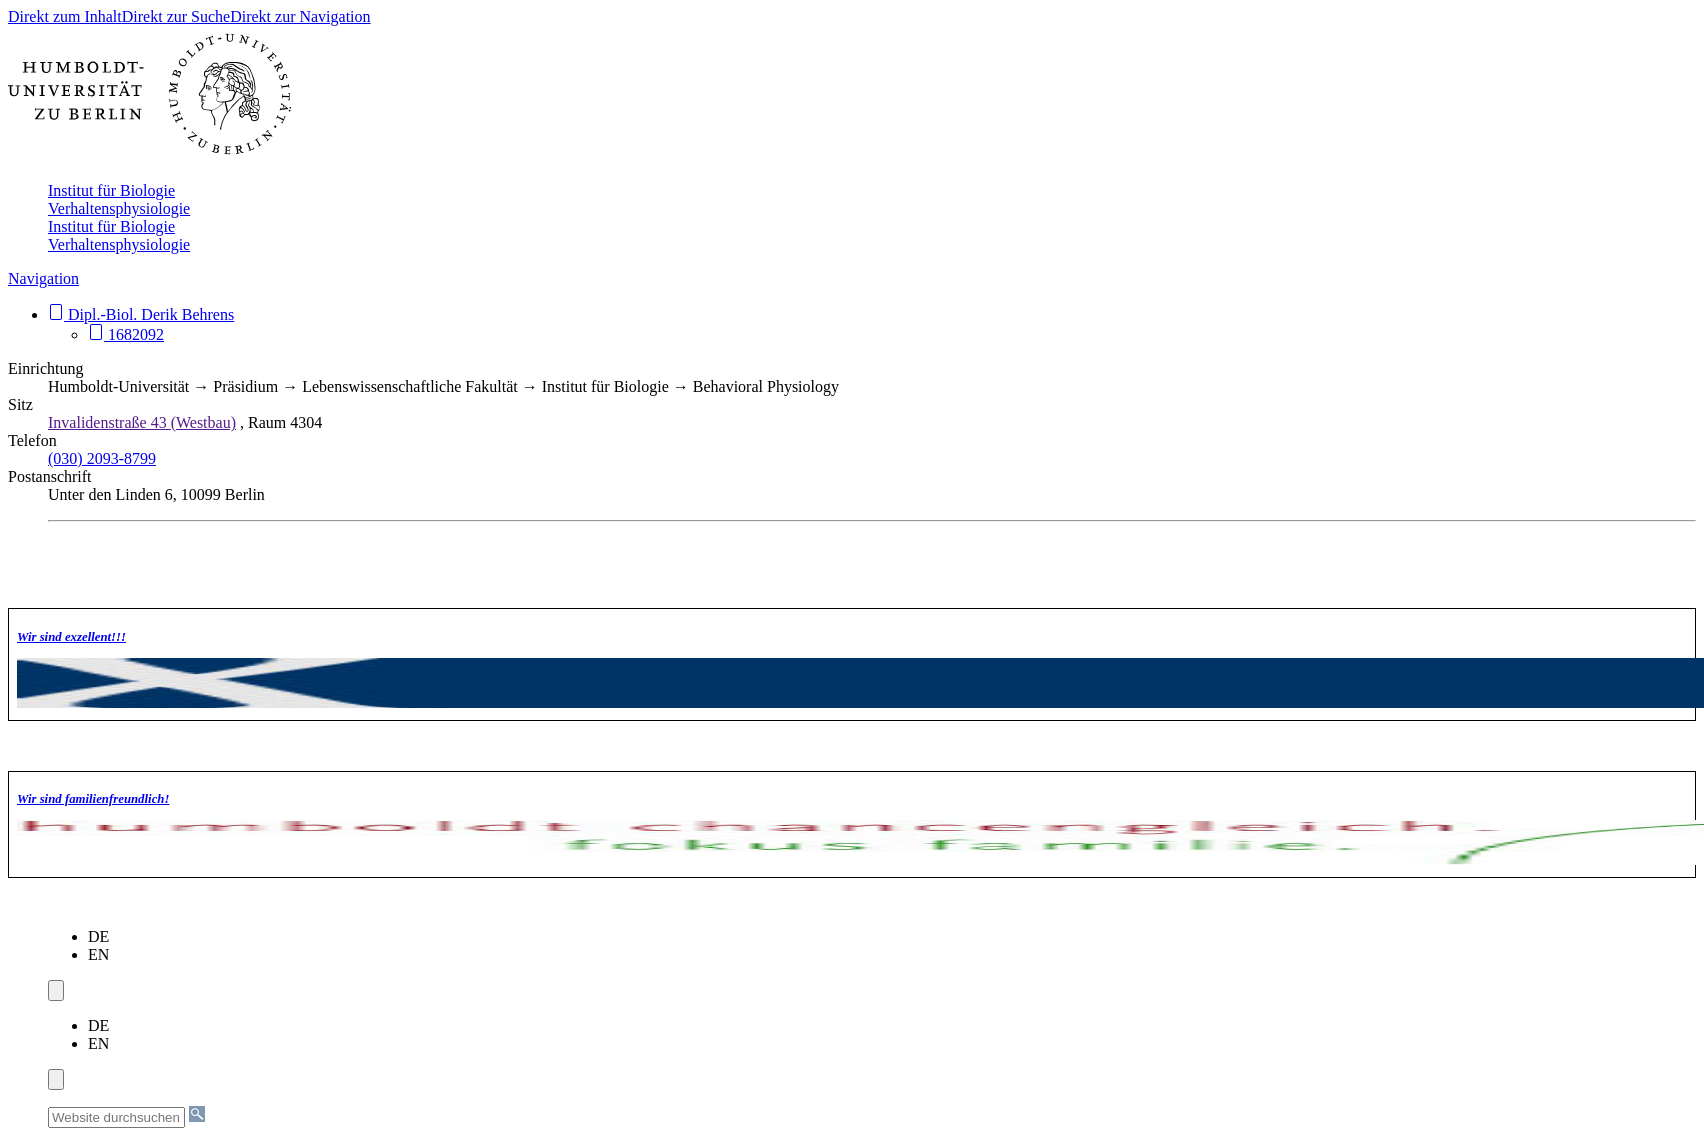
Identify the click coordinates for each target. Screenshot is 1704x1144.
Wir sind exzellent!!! (71, 637)
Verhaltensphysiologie (119, 208)
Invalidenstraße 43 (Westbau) (142, 422)
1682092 (126, 334)
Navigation (43, 278)
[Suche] (197, 1114)
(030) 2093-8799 (102, 458)
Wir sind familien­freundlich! (93, 799)
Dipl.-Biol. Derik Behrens (141, 314)
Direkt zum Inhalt (65, 16)
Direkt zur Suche (176, 16)
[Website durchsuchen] (116, 1117)
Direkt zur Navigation (300, 16)
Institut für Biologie (111, 190)
